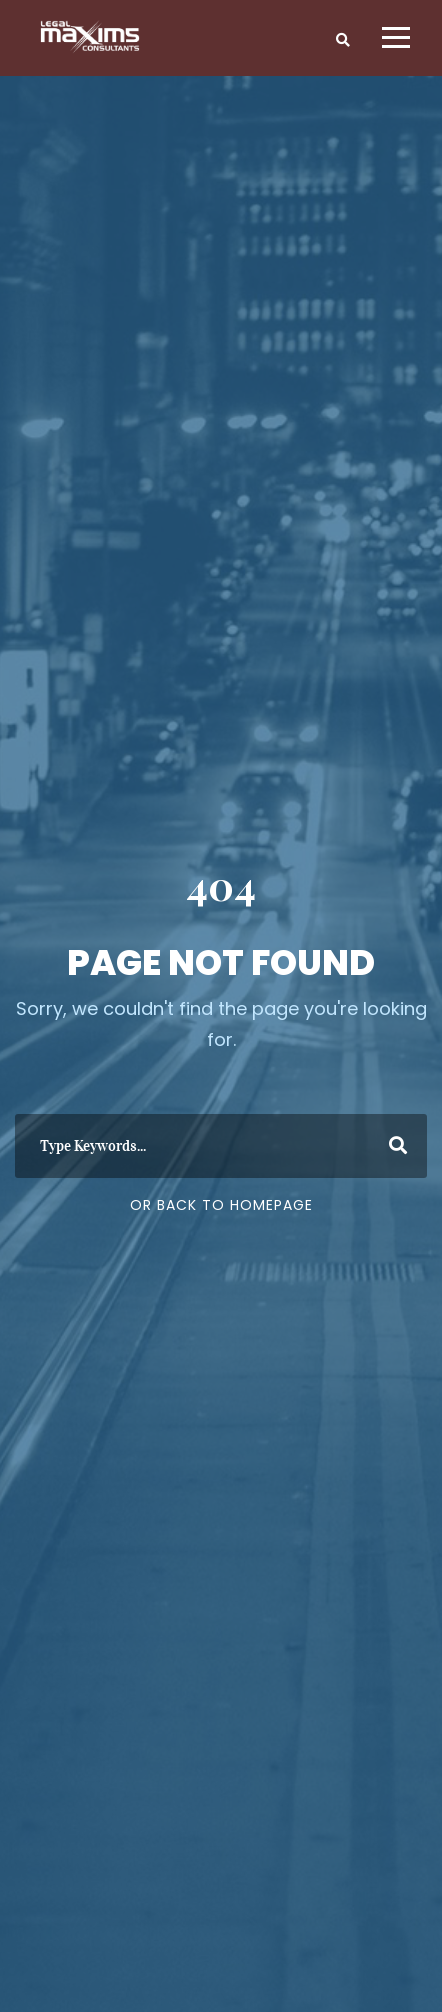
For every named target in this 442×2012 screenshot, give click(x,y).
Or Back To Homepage (221, 1205)
